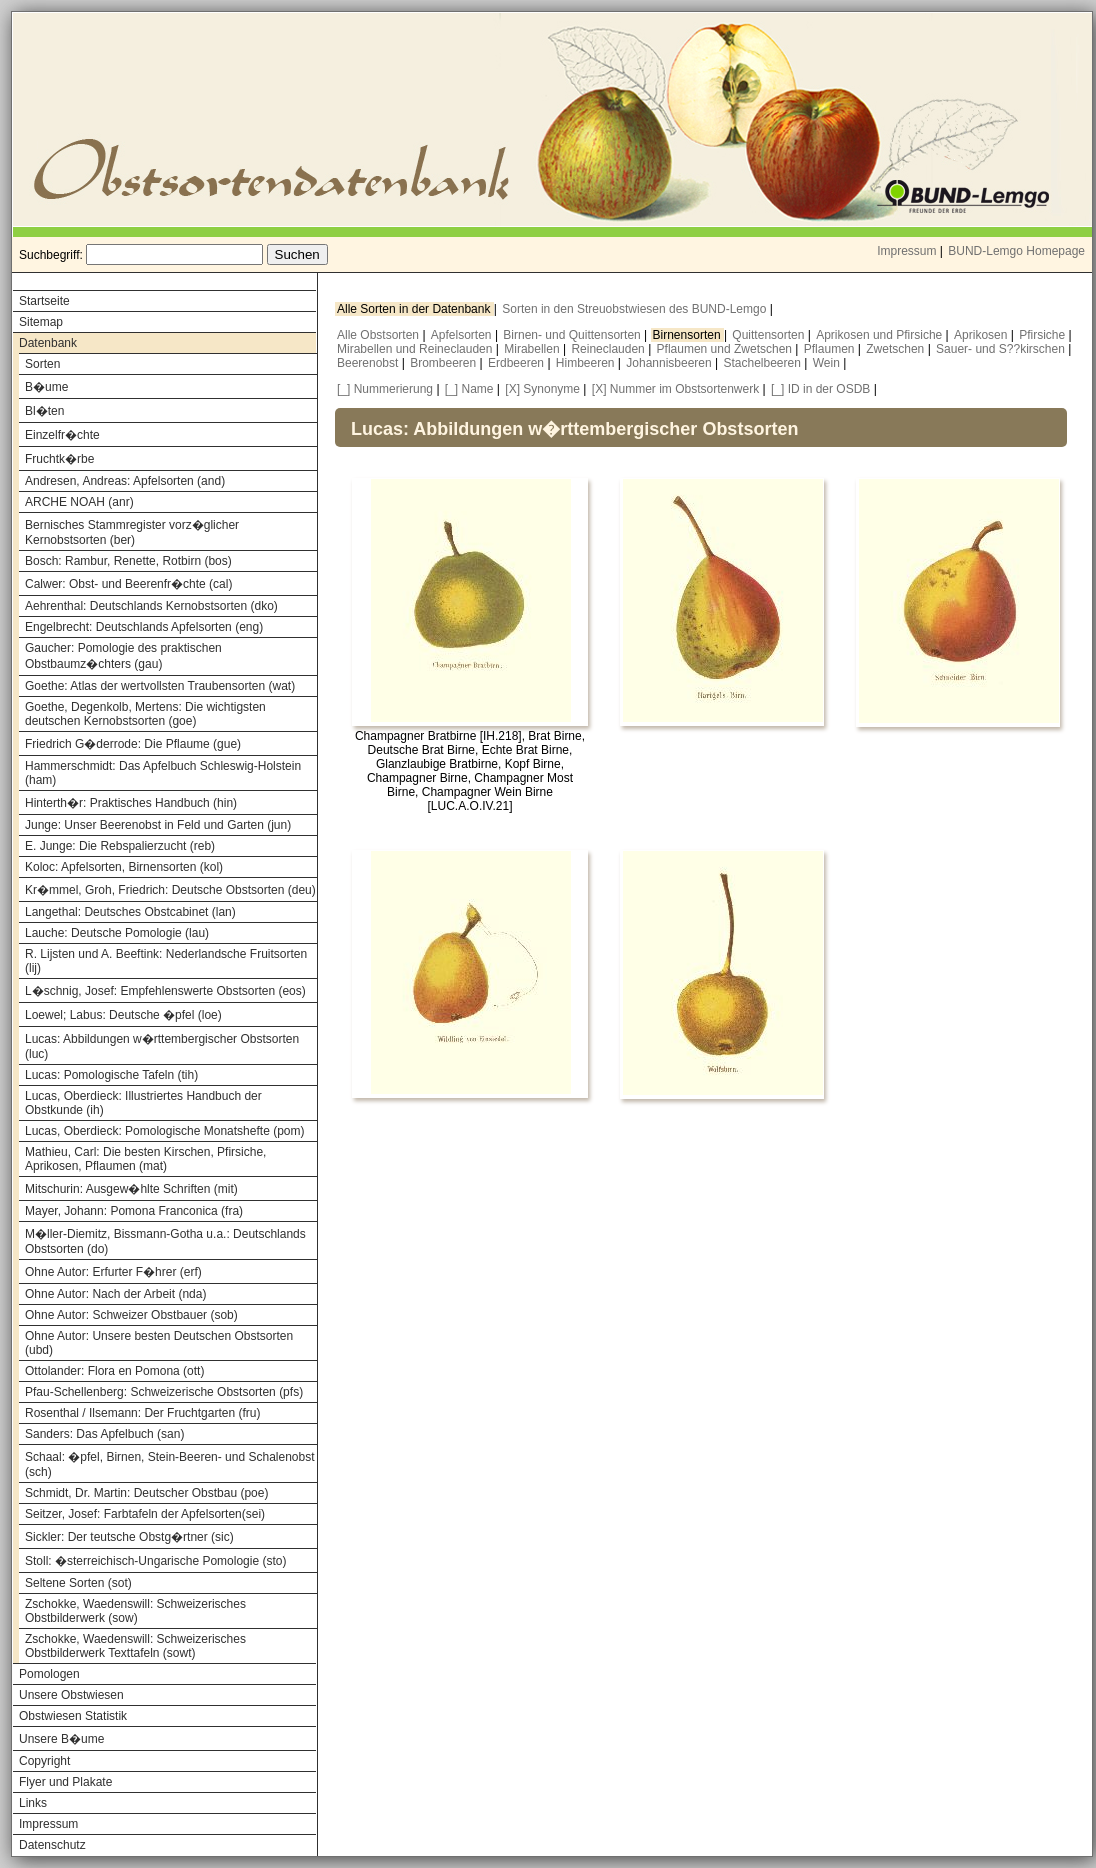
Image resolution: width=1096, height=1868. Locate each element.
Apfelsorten (463, 335)
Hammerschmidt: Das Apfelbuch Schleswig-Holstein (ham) (163, 773)
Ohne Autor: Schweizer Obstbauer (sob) (131, 1315)
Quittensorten (769, 335)
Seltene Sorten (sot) (78, 1583)
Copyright (44, 1761)
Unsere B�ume (61, 1739)
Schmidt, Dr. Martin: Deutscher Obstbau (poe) (146, 1493)
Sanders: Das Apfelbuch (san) (104, 1434)
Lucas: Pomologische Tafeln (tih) (111, 1075)
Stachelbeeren (764, 363)
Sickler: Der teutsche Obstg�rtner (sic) (129, 1537)
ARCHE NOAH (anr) (79, 502)
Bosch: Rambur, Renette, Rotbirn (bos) (128, 561)
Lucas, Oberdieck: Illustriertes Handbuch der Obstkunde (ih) (143, 1103)
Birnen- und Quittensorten (573, 335)
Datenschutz (52, 1845)
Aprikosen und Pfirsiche (880, 335)
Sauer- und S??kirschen (1002, 349)
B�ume (46, 387)
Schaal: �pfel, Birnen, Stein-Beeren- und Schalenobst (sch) (170, 1464)
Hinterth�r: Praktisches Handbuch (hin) (131, 803)
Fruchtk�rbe (59, 459)
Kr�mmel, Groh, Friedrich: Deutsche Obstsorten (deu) (170, 890)
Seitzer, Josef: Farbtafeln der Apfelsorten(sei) (145, 1514)
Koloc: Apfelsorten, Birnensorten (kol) (124, 867)
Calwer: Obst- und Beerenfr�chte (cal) (128, 584)
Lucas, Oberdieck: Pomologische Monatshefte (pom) (164, 1131)
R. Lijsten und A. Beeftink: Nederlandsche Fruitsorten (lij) (166, 961)
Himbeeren (587, 363)
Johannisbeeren (670, 363)
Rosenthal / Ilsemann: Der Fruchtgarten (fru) (142, 1413)
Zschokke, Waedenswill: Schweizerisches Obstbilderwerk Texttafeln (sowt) (135, 1646)
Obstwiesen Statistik (73, 1716)
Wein (828, 363)
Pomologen (49, 1674)
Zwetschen (896, 349)
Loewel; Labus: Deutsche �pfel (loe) (123, 1015)
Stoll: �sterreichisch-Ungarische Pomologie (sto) (155, 1561)
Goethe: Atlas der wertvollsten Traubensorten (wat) (160, 686)
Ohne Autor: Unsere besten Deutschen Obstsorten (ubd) (159, 1343)
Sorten (42, 364)
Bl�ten (44, 411)
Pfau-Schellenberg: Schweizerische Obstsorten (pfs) (164, 1392)
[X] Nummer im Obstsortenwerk (675, 389)
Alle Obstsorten (379, 335)
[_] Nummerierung (385, 389)
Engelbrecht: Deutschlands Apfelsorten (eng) (144, 627)
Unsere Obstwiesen (71, 1695)
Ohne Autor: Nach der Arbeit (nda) (115, 1294)
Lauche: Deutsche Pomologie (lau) (117, 933)
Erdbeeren (517, 363)
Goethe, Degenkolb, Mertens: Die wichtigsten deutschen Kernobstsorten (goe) (145, 714)
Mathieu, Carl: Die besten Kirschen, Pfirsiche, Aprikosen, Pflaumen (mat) (145, 1159)
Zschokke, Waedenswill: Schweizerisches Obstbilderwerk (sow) (135, 1611)
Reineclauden (609, 349)
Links (33, 1803)
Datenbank (48, 343)
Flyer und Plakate (65, 1782)
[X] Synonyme (542, 389)
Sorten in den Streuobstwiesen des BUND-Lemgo (635, 309)
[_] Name (469, 389)
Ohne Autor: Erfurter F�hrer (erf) (113, 1272)
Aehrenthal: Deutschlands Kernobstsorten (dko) (151, 606)
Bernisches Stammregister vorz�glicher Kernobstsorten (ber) (132, 532)
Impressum (906, 251)
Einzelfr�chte (62, 435)
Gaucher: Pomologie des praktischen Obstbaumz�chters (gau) (123, 656)
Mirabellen (533, 349)
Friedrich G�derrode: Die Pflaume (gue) (133, 744)
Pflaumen (831, 349)
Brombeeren (444, 363)
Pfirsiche (1043, 335)
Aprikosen (982, 335)
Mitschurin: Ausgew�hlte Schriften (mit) (131, 1189)
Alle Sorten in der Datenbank (415, 309)
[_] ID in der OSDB (820, 389)
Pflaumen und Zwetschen (726, 349)
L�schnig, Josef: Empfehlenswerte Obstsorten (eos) (165, 991)
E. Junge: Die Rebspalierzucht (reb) (120, 846)
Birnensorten (688, 335)
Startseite (44, 301)
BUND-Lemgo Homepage (1016, 251)
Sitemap (41, 322)
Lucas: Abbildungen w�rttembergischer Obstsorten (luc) (162, 1046)
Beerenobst (369, 363)
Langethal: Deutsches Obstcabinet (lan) (130, 912)
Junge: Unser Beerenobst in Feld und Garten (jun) (158, 825)
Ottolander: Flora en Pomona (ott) (114, 1371)
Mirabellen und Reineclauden (416, 349)
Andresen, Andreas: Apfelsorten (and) (125, 481)
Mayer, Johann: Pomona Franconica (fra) (134, 1211)
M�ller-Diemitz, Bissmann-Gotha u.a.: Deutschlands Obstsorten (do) (165, 1241)
